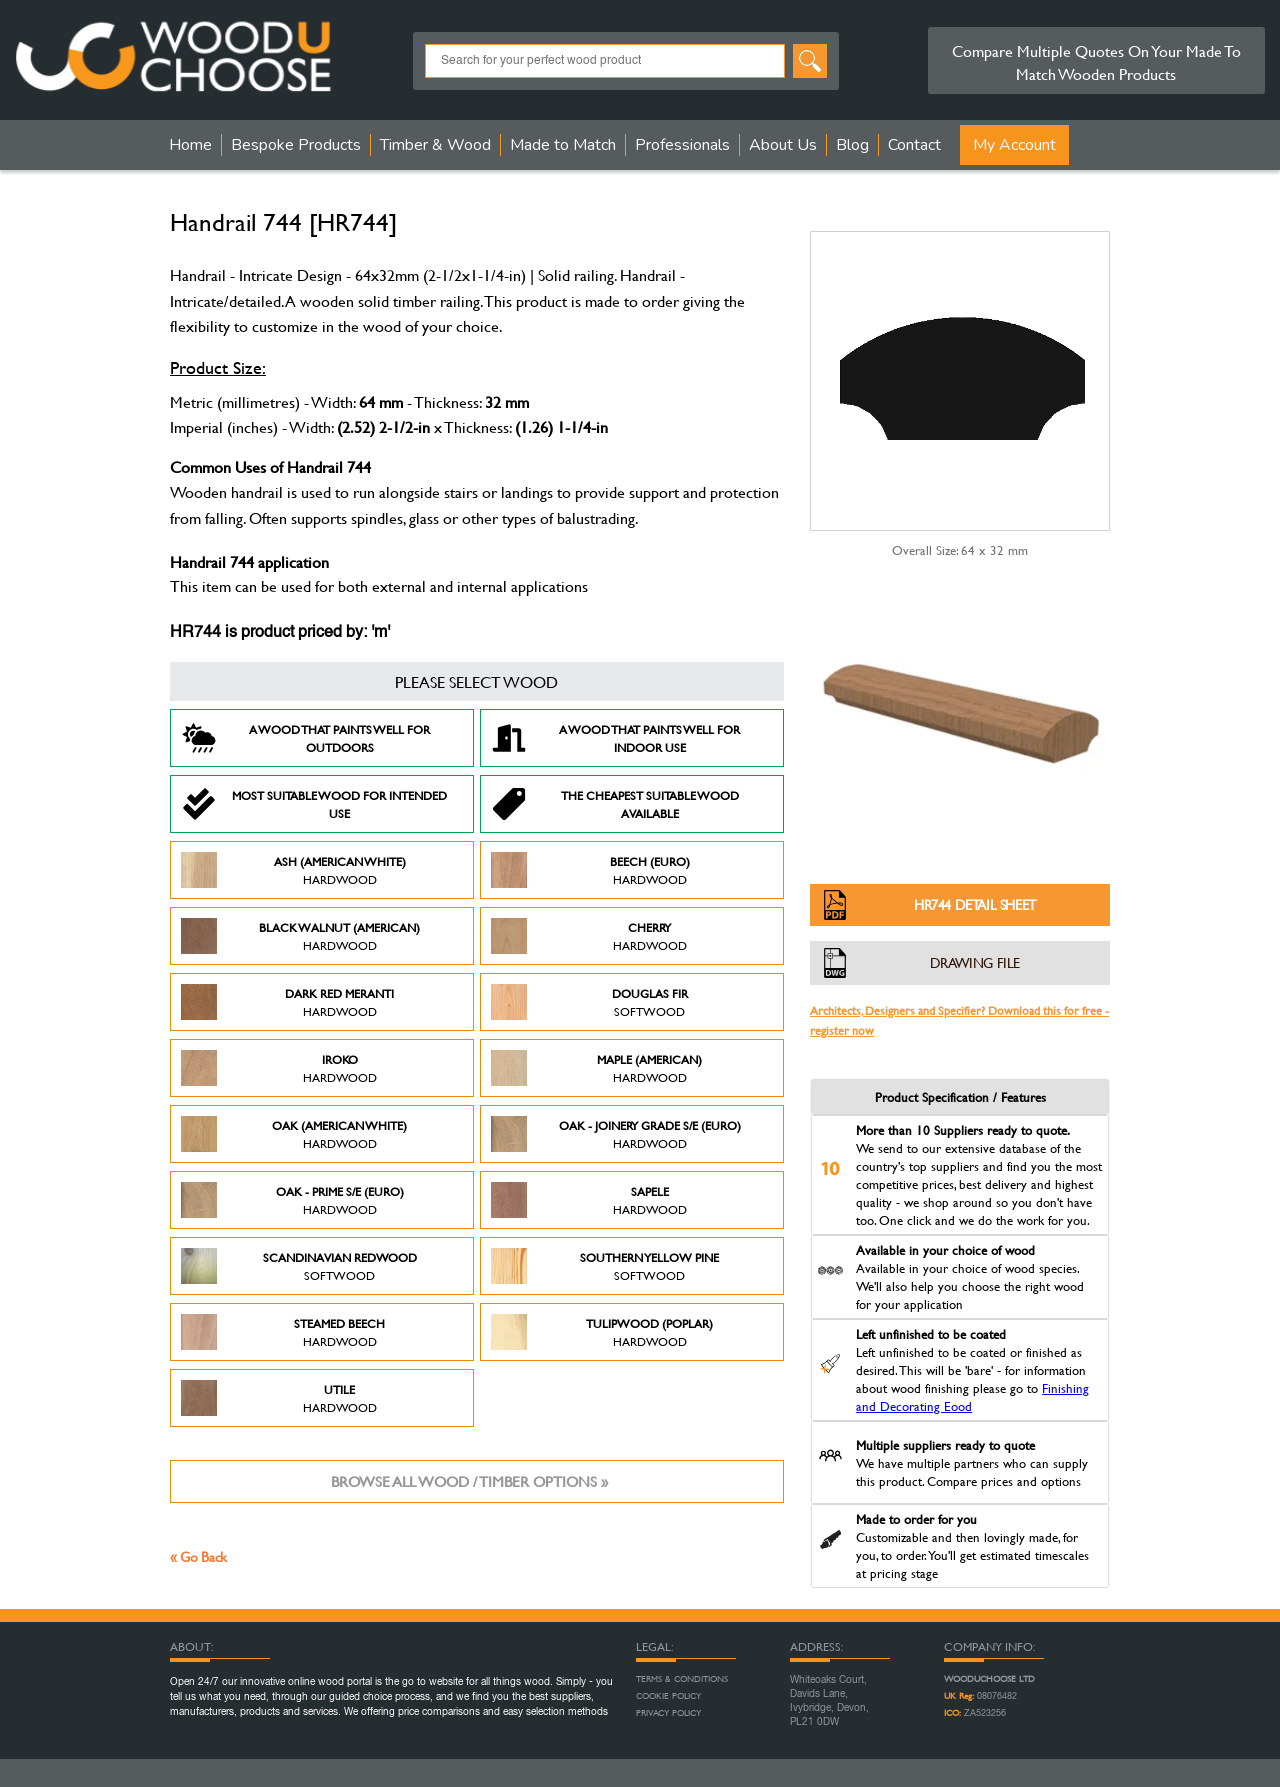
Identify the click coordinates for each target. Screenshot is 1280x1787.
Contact (914, 145)
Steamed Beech (283, 1332)
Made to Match (563, 145)
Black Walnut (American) (300, 936)
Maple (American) (596, 1068)
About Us (783, 145)
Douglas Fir (589, 1002)
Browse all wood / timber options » (469, 1481)
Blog (852, 145)
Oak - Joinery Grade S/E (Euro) (616, 1134)
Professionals (682, 145)
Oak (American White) (294, 1134)
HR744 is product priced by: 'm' (280, 633)
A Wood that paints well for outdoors (305, 738)
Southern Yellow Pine (605, 1266)
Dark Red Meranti (287, 1002)
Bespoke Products (296, 145)
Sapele (589, 1200)
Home (190, 145)
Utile (279, 1398)
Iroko (279, 1068)
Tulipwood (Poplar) (602, 1332)
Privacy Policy (668, 1713)
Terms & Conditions (682, 1679)
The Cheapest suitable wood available (615, 804)
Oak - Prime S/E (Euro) (292, 1200)
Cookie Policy (668, 1696)
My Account (1014, 145)
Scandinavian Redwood (299, 1266)
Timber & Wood (435, 145)
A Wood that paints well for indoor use (615, 738)
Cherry (589, 936)
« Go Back (198, 1556)
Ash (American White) (293, 870)
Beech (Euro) (590, 870)
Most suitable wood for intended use (314, 804)
